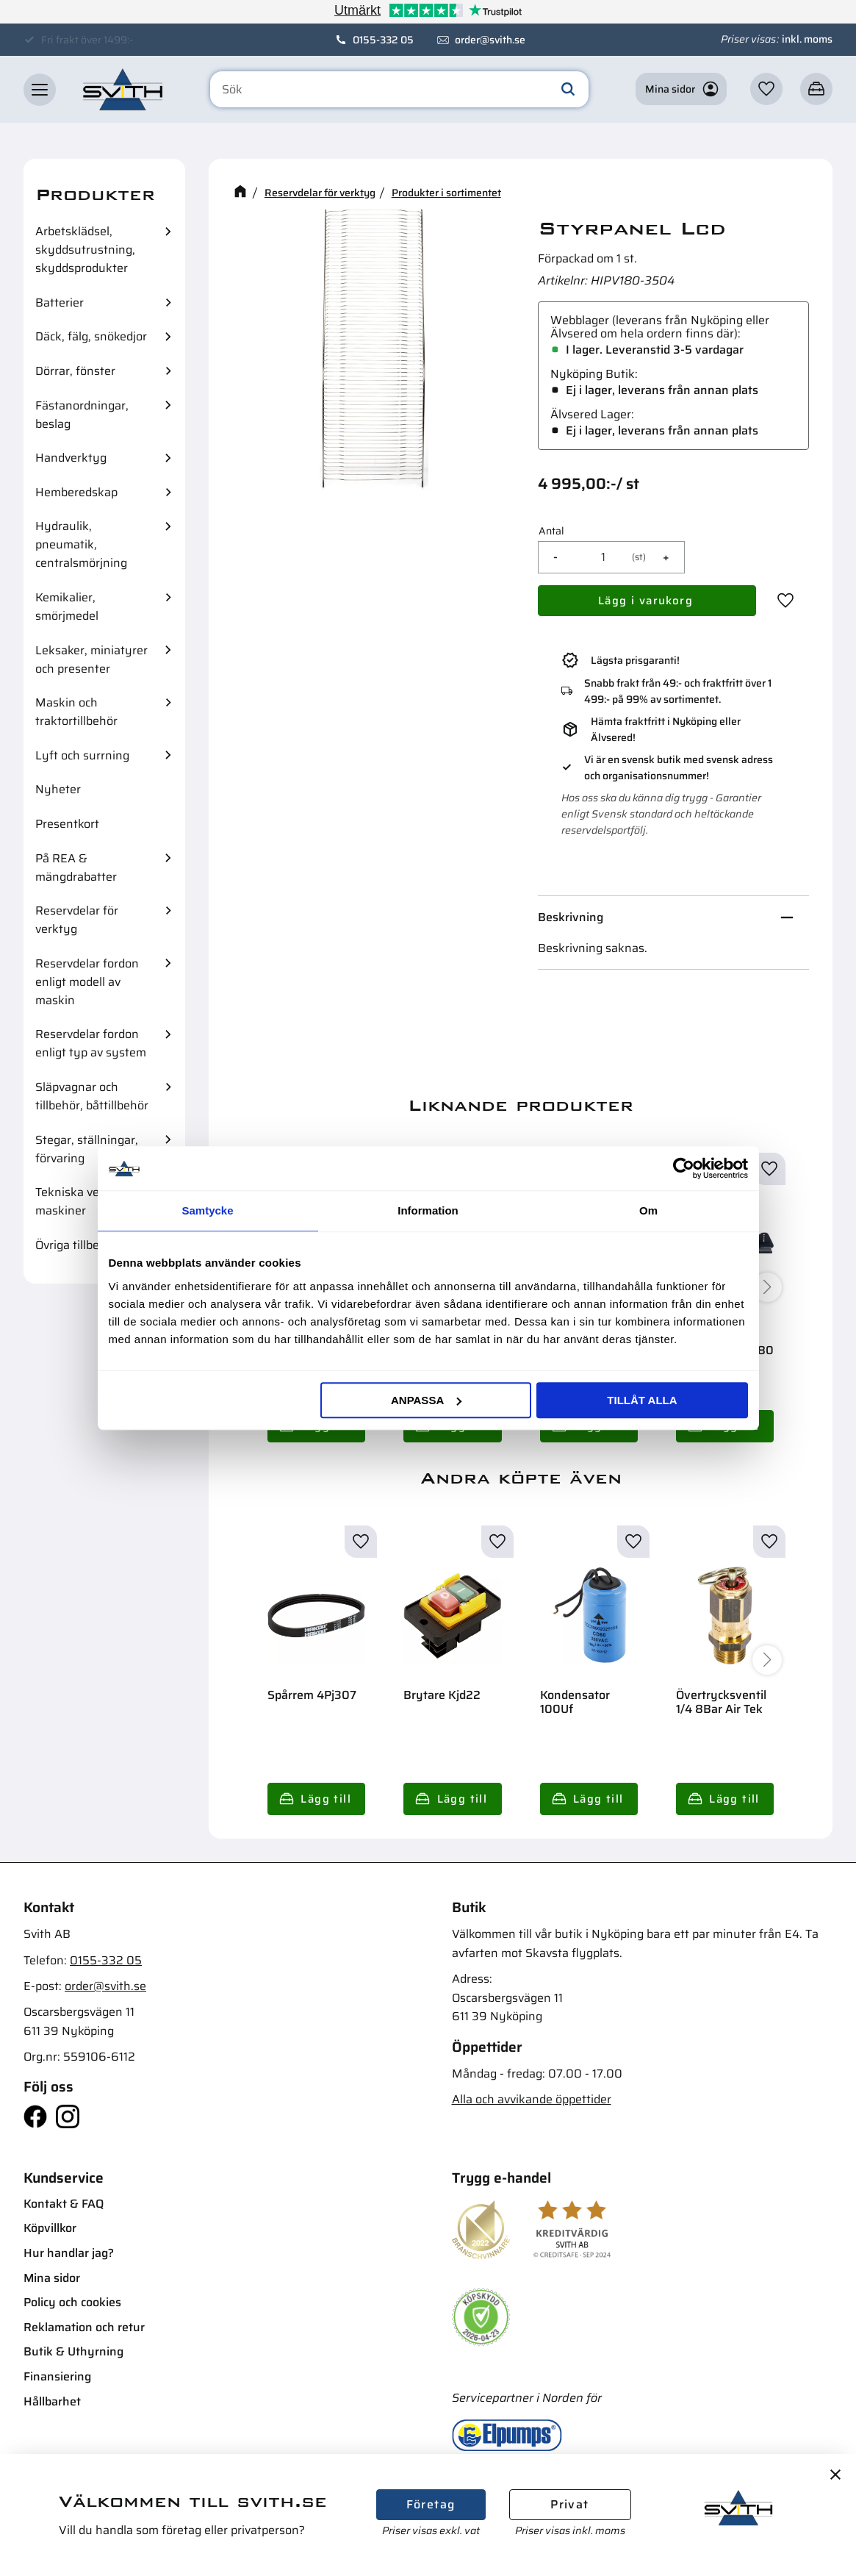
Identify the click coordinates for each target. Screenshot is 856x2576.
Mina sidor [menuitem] (52, 2278)
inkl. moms (807, 39)
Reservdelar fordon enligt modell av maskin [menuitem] (87, 981)
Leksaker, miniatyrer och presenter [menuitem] (91, 659)
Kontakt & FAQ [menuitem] (64, 2203)
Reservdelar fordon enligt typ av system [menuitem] (90, 1043)
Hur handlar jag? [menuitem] (69, 2253)
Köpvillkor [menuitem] (50, 2228)
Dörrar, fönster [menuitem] (75, 371)
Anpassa (426, 1400)
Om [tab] (648, 1210)
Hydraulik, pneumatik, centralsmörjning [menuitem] (81, 544)
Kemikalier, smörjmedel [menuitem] (66, 606)
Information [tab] (428, 1210)
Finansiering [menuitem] (57, 2376)
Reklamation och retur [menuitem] (84, 2327)
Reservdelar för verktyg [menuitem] (76, 919)
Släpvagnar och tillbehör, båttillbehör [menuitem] (91, 1096)
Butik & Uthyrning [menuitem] (73, 2351)
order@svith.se (490, 40)
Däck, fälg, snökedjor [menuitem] (91, 336)
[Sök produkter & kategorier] (399, 89)
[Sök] (568, 89)
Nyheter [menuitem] (58, 789)
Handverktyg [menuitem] (71, 457)
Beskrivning (570, 917)
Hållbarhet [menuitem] (52, 2401)
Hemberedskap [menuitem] (76, 492)
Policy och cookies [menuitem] (72, 2302)
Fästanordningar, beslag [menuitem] (82, 414)
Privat (569, 2504)
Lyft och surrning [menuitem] (82, 755)
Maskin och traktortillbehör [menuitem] (76, 711)
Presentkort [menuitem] (67, 824)
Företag (431, 2504)
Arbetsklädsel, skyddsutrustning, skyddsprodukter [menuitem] (85, 249)
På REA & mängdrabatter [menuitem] (76, 867)
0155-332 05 (383, 40)
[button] (40, 90)
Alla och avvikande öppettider (531, 2099)
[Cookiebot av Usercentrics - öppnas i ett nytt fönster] (683, 1168)
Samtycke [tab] (207, 1210)
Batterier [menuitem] (59, 302)
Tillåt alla (642, 1400)
